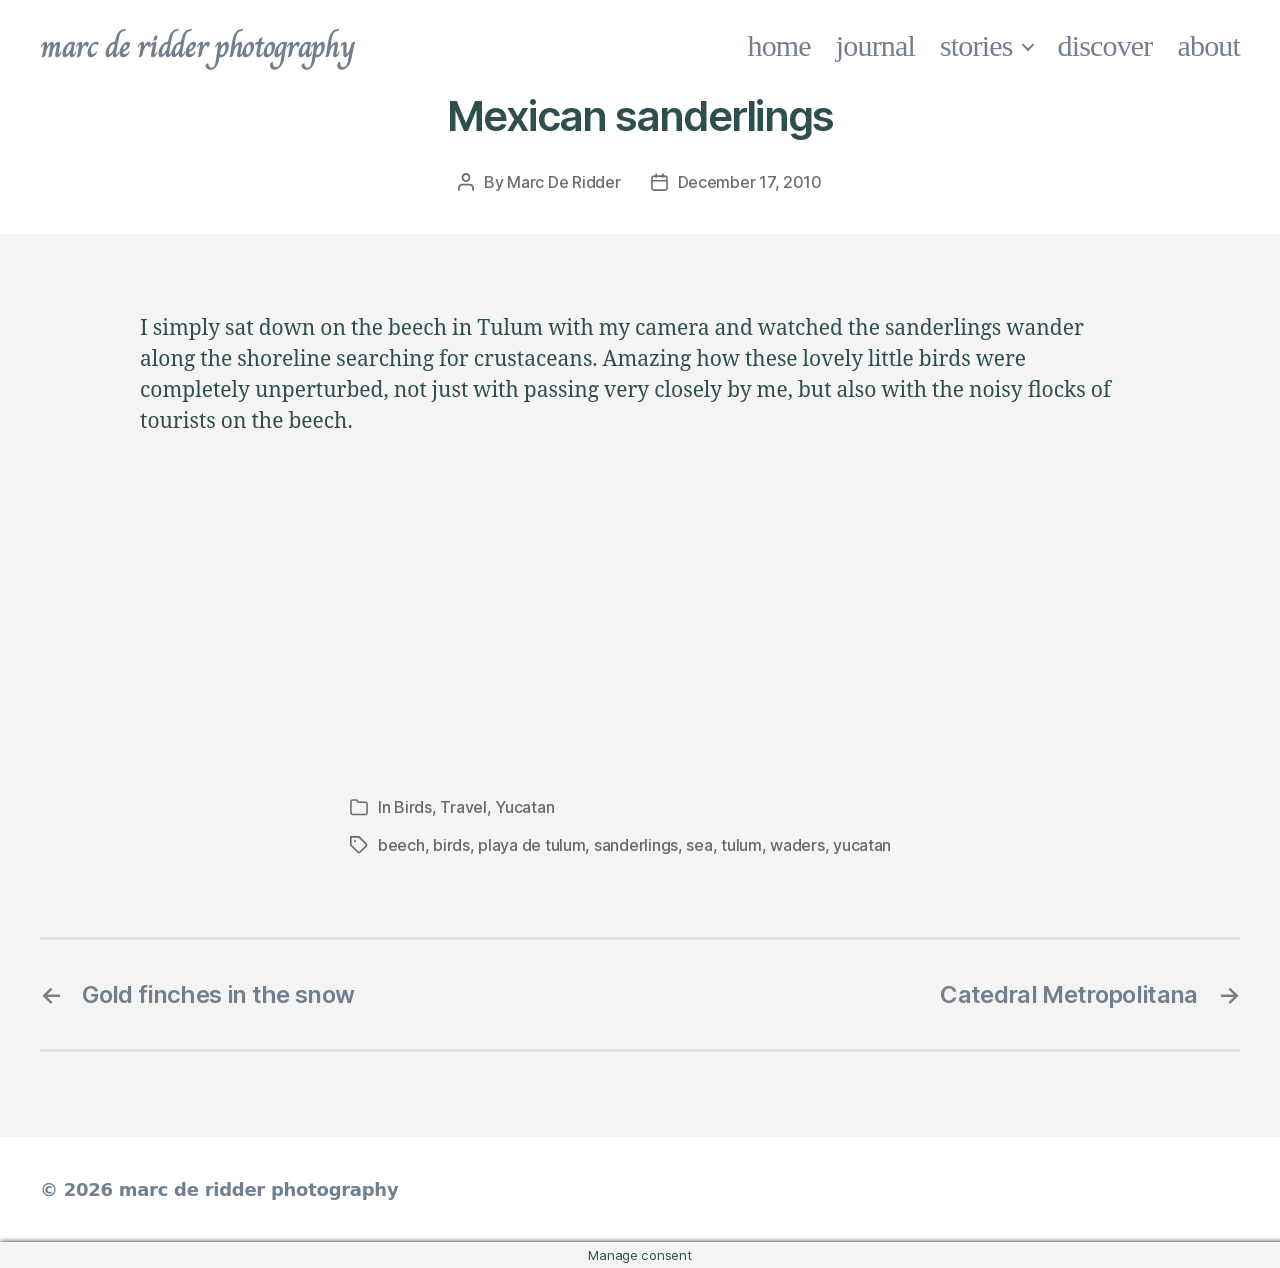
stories (976, 45)
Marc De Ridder (563, 182)
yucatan (862, 845)
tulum (741, 845)
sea (699, 845)
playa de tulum (531, 845)
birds (451, 845)
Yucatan (524, 807)
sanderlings (636, 845)
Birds (413, 807)
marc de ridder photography (197, 46)
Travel (463, 807)
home (779, 45)
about (1209, 45)
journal (875, 45)
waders (797, 845)
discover (1105, 45)
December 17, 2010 (750, 182)
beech (401, 845)
